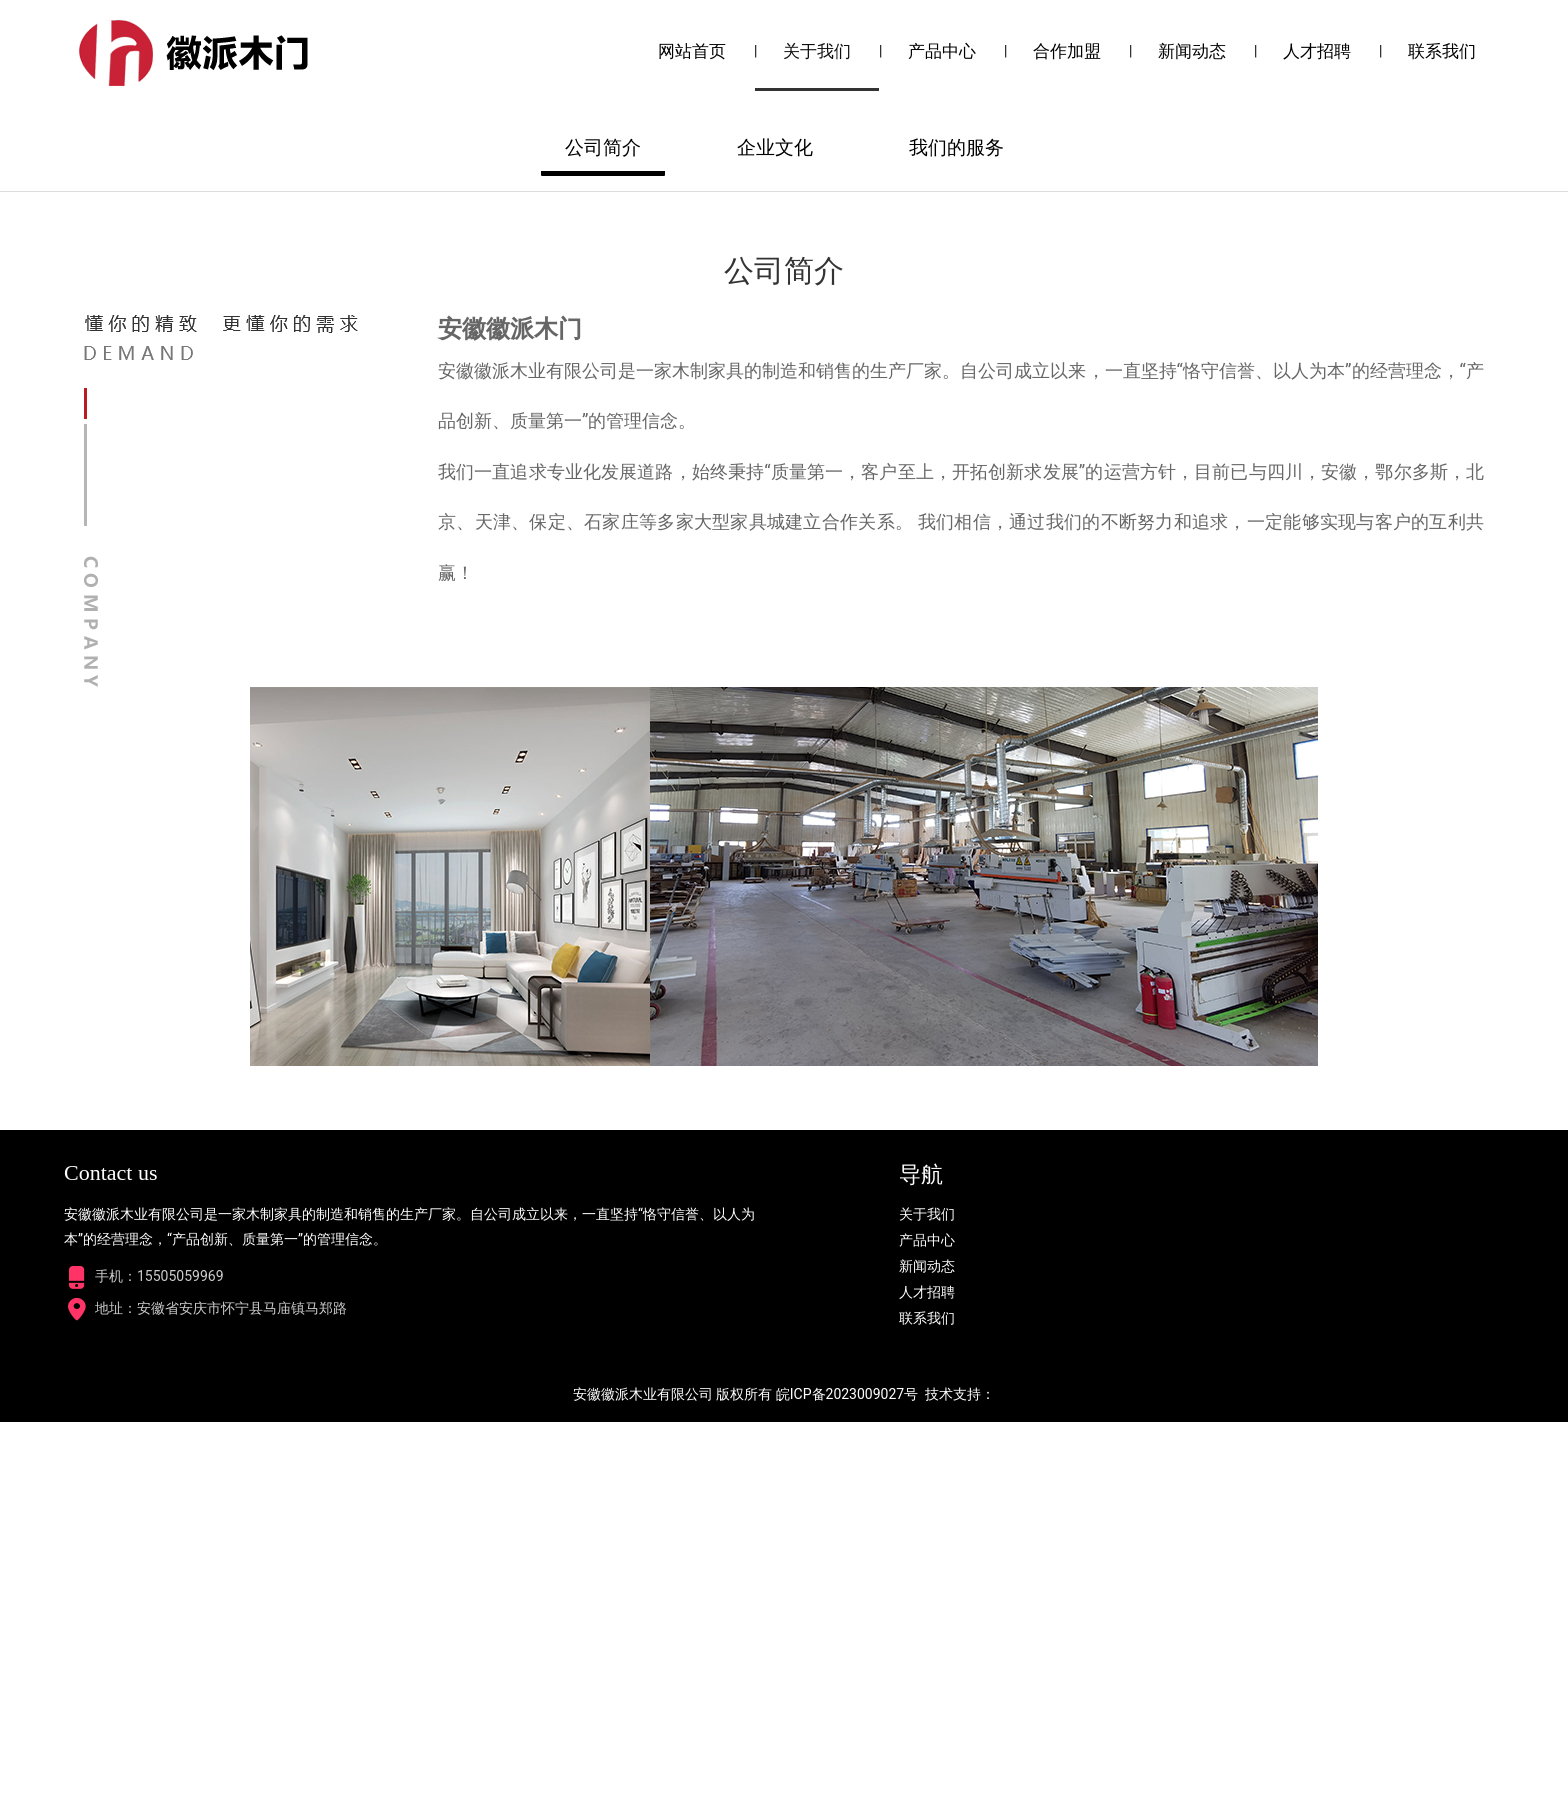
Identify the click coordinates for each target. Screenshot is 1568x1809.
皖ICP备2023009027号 (847, 1781)
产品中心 (942, 51)
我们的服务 (956, 534)
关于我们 (817, 51)
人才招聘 (1317, 51)
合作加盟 (1067, 51)
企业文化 (775, 534)
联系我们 (1442, 51)
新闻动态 (1192, 51)
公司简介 (603, 534)
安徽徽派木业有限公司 (643, 1781)
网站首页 (692, 51)
